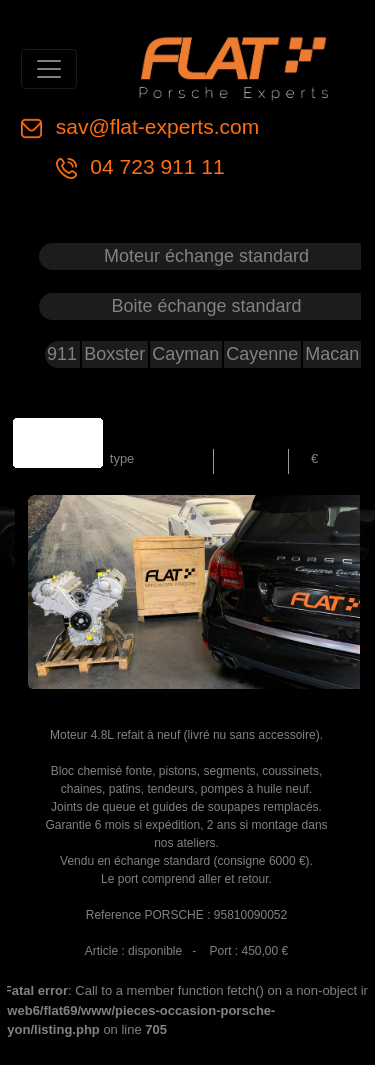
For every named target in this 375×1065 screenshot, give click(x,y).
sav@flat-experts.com (154, 126)
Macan (332, 354)
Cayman (185, 354)
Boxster (114, 354)
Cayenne (262, 354)
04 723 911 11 (155, 166)
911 (62, 354)
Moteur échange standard (206, 256)
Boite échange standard (206, 306)
